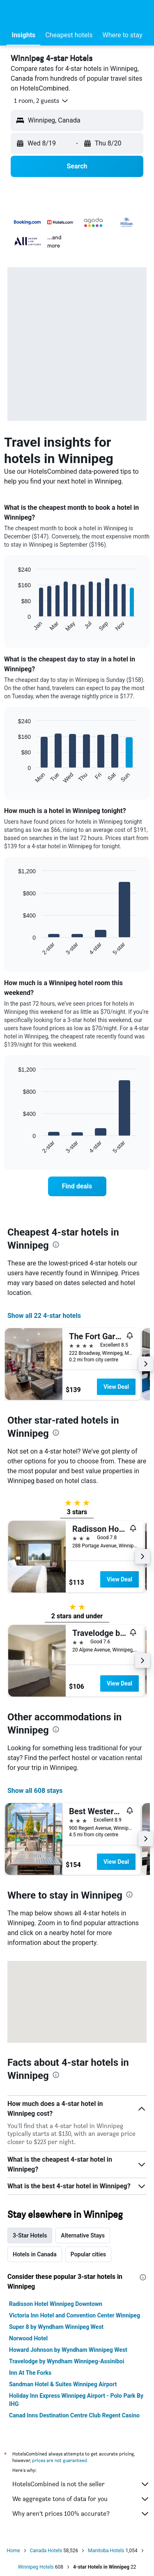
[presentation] (56, 1244)
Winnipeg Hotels (35, 2567)
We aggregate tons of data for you (81, 2499)
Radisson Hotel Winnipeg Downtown (55, 2304)
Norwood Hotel (28, 2338)
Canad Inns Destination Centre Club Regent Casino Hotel (74, 2419)
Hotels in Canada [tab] (35, 2254)
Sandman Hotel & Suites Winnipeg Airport (63, 2384)
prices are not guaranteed (59, 2460)
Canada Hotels (46, 2550)
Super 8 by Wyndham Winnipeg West (56, 2327)
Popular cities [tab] (88, 2254)
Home (13, 2550)
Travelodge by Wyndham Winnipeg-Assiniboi (66, 2361)
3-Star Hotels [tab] (30, 2235)
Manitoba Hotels (106, 2550)
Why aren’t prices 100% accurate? (81, 2514)
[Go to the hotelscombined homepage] (60, 12)
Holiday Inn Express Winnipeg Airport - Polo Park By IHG (76, 2399)
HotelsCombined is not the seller (81, 2484)
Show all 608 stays (34, 1791)
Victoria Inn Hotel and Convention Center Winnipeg (74, 2315)
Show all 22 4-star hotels (44, 1316)
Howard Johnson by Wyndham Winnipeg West (68, 2350)
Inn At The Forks (30, 2372)
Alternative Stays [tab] (83, 2235)
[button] (14, 13)
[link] (77, 1186)
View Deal (116, 1386)
